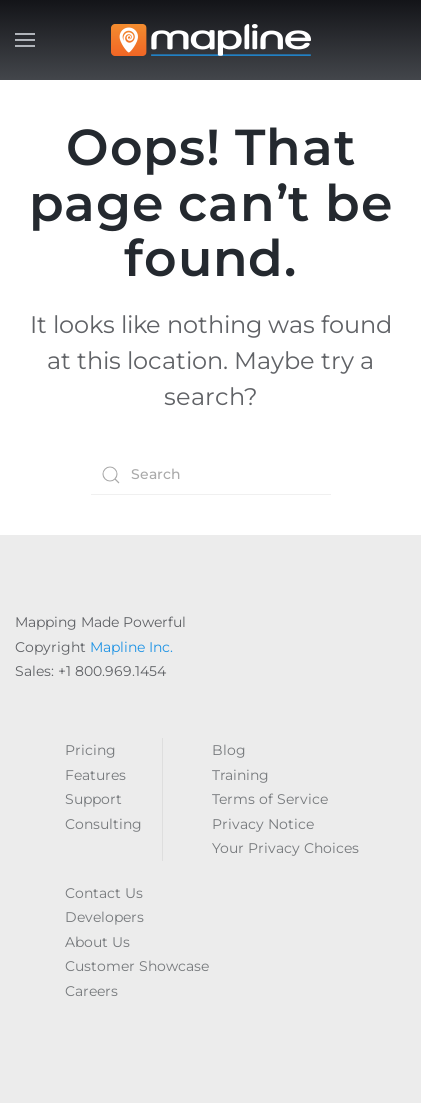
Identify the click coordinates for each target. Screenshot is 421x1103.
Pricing (90, 750)
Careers (91, 991)
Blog (229, 750)
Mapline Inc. (131, 647)
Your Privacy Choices (285, 848)
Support (93, 799)
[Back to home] (211, 40)
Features (95, 775)
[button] (25, 40)
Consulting (103, 824)
